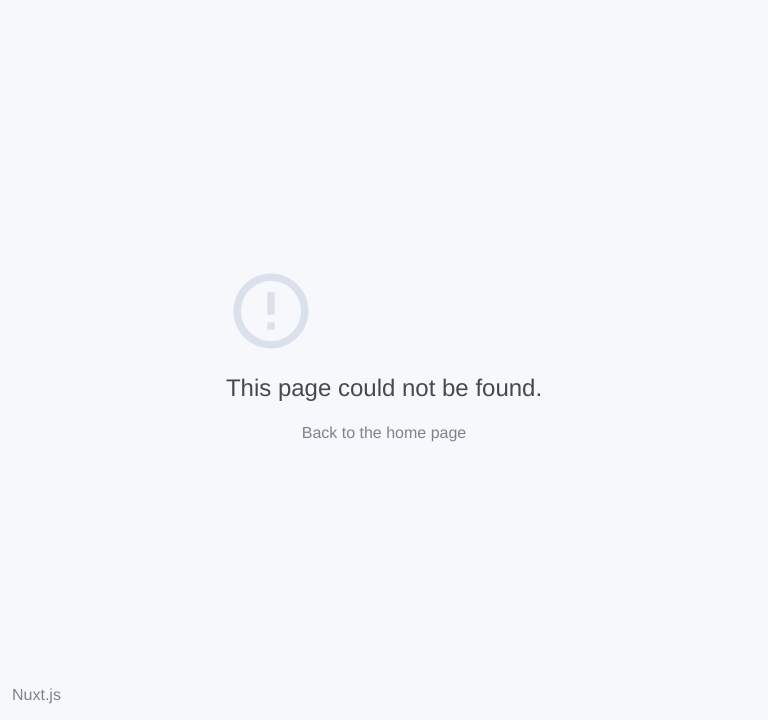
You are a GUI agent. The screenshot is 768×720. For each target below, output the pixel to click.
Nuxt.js (36, 695)
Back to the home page (384, 433)
